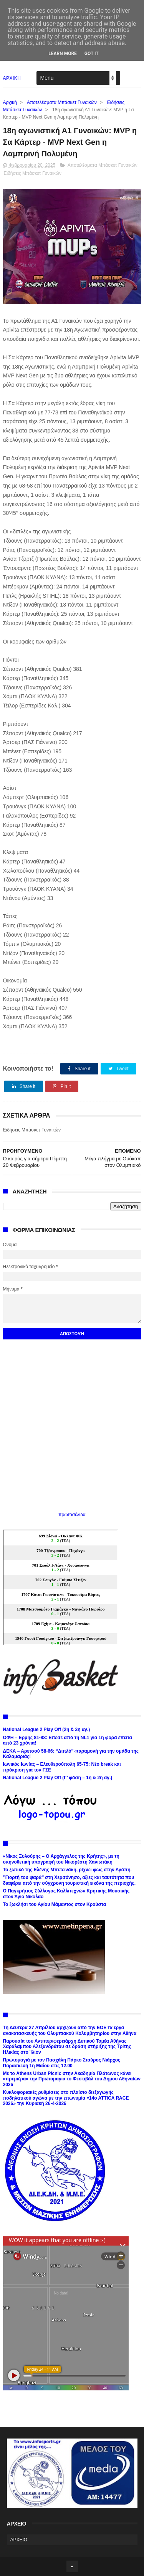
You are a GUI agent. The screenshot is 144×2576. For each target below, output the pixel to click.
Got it (91, 53)
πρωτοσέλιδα (72, 1514)
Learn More (62, 53)
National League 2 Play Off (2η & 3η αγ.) (46, 1729)
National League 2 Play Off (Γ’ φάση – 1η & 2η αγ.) (58, 1777)
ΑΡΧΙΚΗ (12, 78)
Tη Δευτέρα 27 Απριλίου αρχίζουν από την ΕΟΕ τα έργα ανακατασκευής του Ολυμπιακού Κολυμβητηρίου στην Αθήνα (70, 2030)
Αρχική (10, 102)
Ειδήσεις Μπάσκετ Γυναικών (32, 173)
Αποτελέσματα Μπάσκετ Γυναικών (62, 102)
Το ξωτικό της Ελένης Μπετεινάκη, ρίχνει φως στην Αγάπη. (67, 1869)
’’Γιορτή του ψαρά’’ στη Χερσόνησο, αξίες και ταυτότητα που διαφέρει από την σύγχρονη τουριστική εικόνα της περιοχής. (69, 1880)
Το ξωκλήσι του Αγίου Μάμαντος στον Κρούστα (54, 1904)
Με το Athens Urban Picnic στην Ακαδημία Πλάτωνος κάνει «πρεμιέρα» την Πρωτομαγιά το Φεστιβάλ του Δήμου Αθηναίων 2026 (72, 2079)
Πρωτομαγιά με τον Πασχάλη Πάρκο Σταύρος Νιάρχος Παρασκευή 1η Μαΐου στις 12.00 (62, 2062)
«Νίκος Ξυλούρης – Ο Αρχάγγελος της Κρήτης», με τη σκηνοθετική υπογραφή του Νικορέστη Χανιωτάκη (61, 1859)
